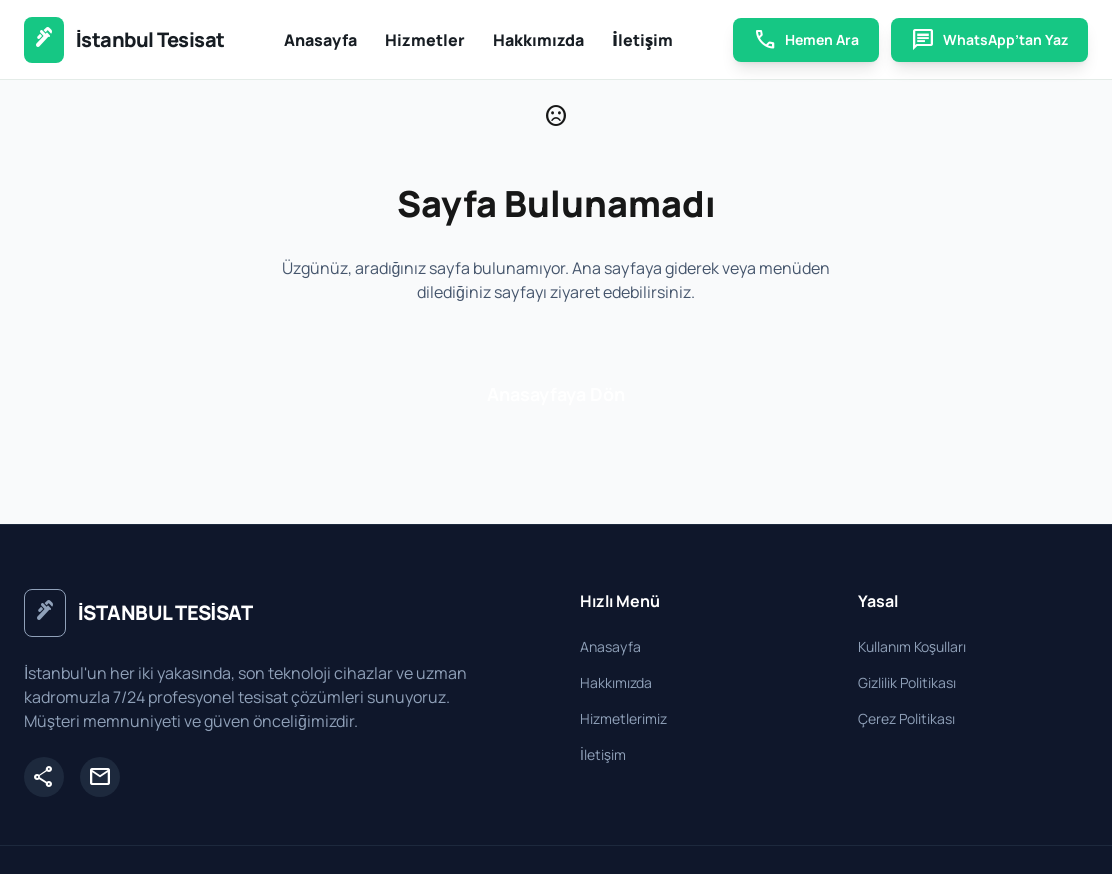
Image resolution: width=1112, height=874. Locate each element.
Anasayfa (320, 40)
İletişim (642, 40)
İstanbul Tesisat (150, 39)
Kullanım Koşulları (912, 646)
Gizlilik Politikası (907, 682)
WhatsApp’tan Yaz (989, 40)
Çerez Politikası (906, 718)
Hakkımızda (538, 40)
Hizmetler (425, 40)
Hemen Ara (806, 40)
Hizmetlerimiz (623, 718)
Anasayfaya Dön (556, 394)
